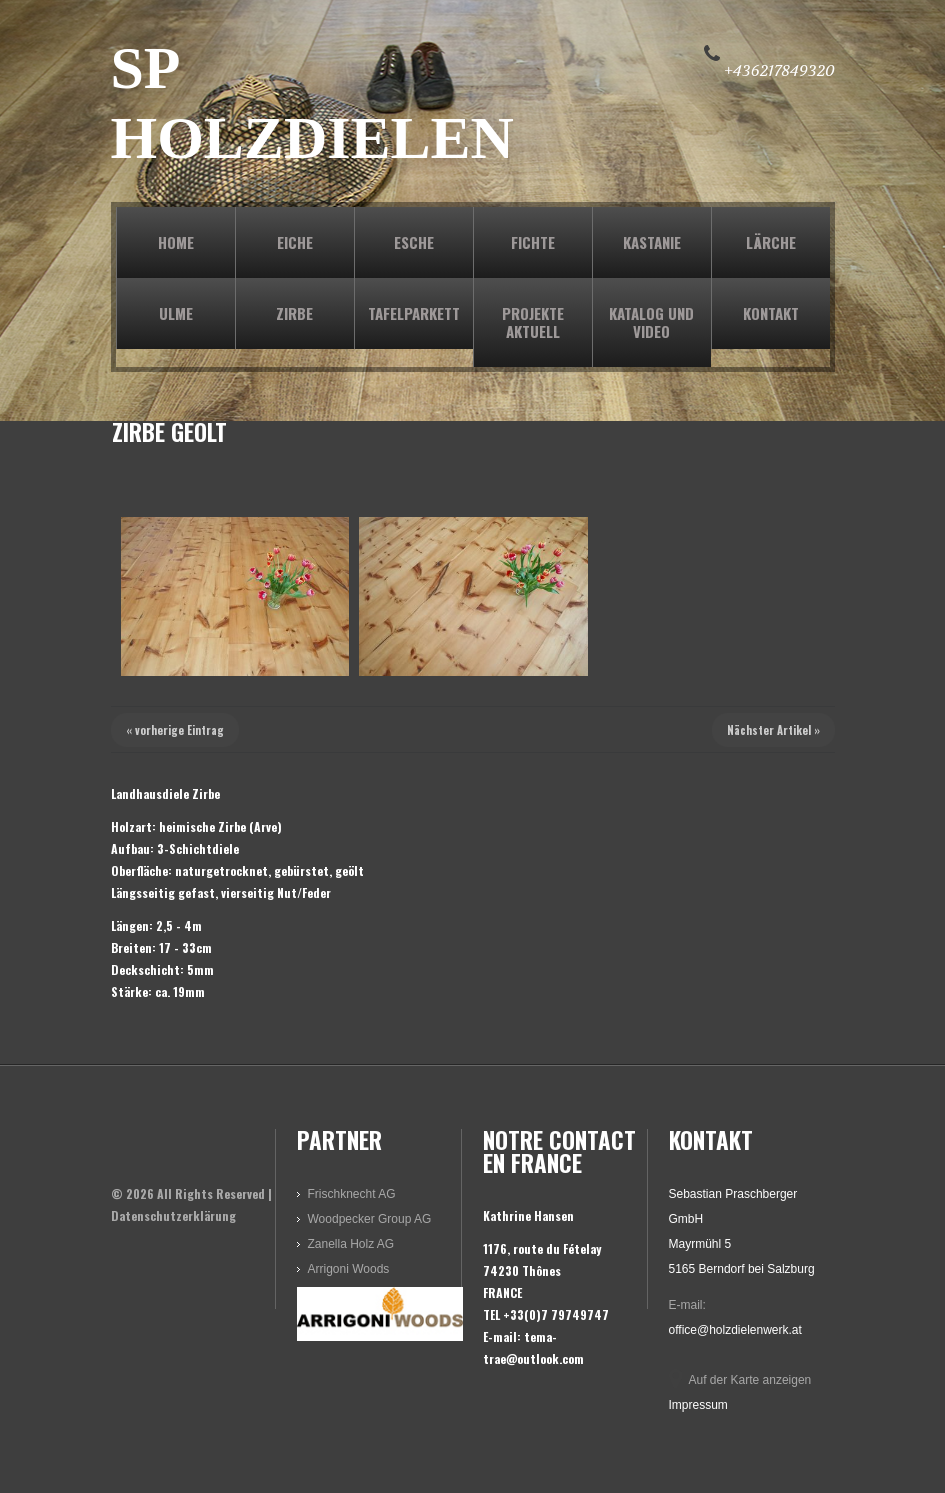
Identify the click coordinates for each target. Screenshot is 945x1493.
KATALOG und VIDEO (651, 322)
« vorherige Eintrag (175, 730)
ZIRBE (294, 313)
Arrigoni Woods (349, 1269)
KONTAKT (771, 313)
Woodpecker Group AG (370, 1219)
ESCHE (414, 242)
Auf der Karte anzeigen (750, 1380)
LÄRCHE (771, 242)
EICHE (295, 242)
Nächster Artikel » (773, 730)
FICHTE (533, 242)
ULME (176, 313)
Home (176, 242)
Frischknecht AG (352, 1194)
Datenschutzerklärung (173, 1215)
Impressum (698, 1405)
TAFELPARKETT (414, 313)
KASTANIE (652, 242)
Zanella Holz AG (351, 1244)
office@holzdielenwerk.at (735, 1330)
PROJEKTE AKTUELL (533, 322)
